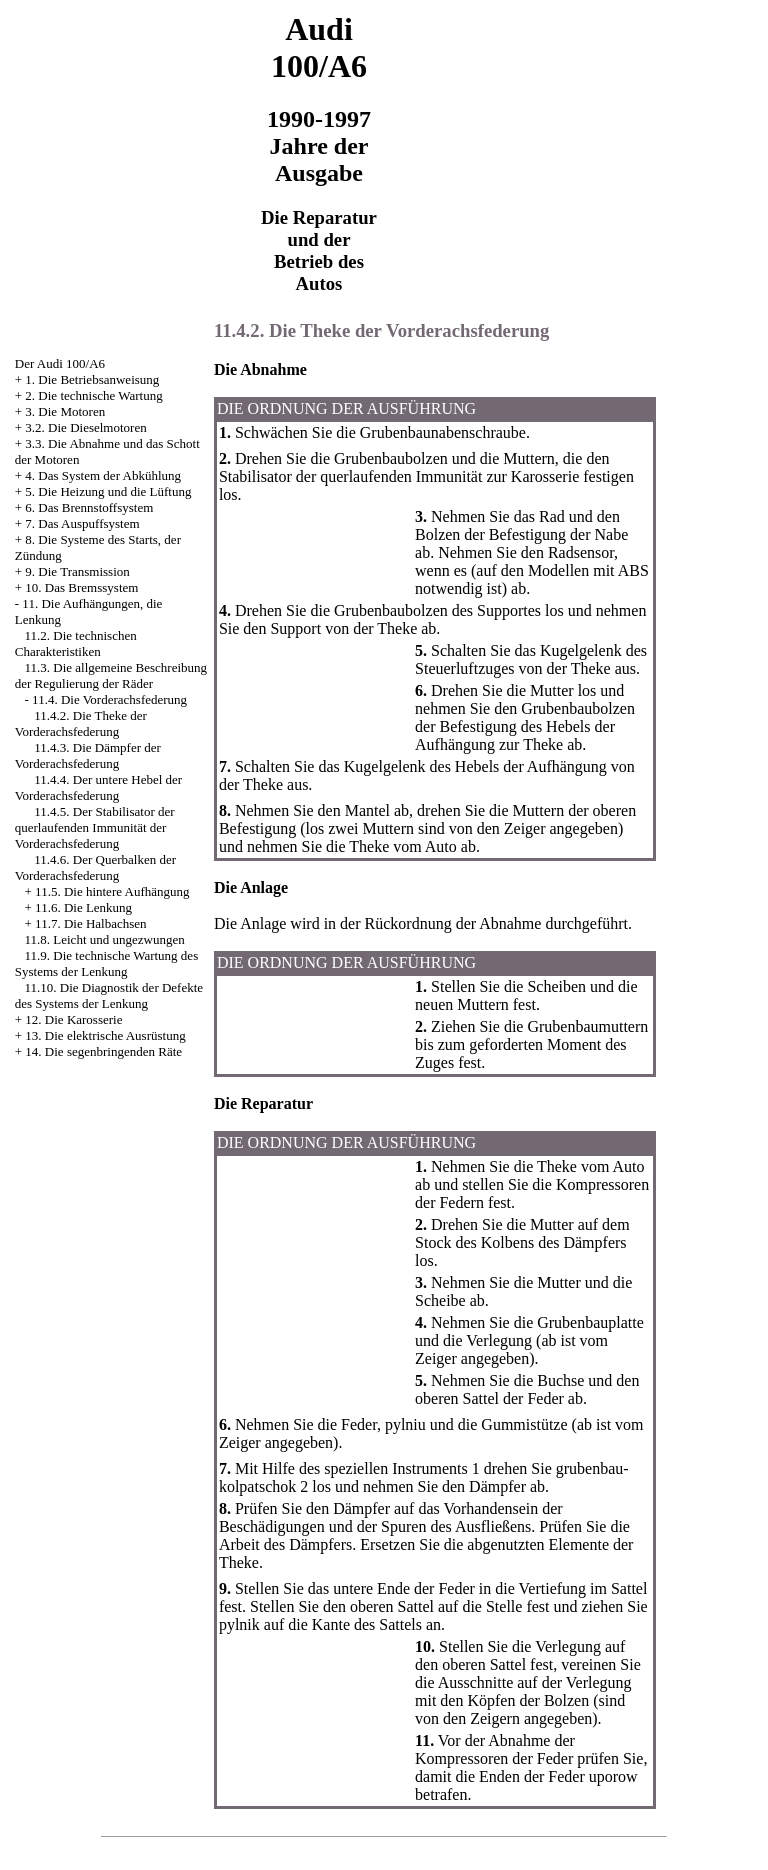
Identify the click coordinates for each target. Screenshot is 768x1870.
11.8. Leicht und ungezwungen (105, 939)
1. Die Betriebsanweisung (92, 379)
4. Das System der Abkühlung (103, 475)
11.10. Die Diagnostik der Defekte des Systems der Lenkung (109, 995)
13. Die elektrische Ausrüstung (105, 1035)
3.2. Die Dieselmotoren (85, 427)
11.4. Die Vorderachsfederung (109, 699)
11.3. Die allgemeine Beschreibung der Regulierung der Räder (111, 675)
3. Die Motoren (65, 411)
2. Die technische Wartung (93, 395)
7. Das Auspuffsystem (82, 523)
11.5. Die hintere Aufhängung (112, 891)
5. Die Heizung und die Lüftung (108, 491)
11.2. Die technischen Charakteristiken (76, 643)
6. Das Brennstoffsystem (89, 507)
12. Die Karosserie (73, 1019)
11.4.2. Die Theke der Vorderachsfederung (81, 723)
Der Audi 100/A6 (60, 363)
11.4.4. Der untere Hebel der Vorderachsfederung (98, 787)
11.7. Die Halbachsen (90, 923)
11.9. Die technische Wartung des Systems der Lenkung (106, 963)
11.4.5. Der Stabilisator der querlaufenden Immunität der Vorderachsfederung (95, 827)
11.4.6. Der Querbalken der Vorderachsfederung (95, 867)
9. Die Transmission (77, 571)
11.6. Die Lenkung (83, 907)
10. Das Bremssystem (81, 587)
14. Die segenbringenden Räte (103, 1051)
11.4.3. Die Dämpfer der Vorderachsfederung (88, 755)
